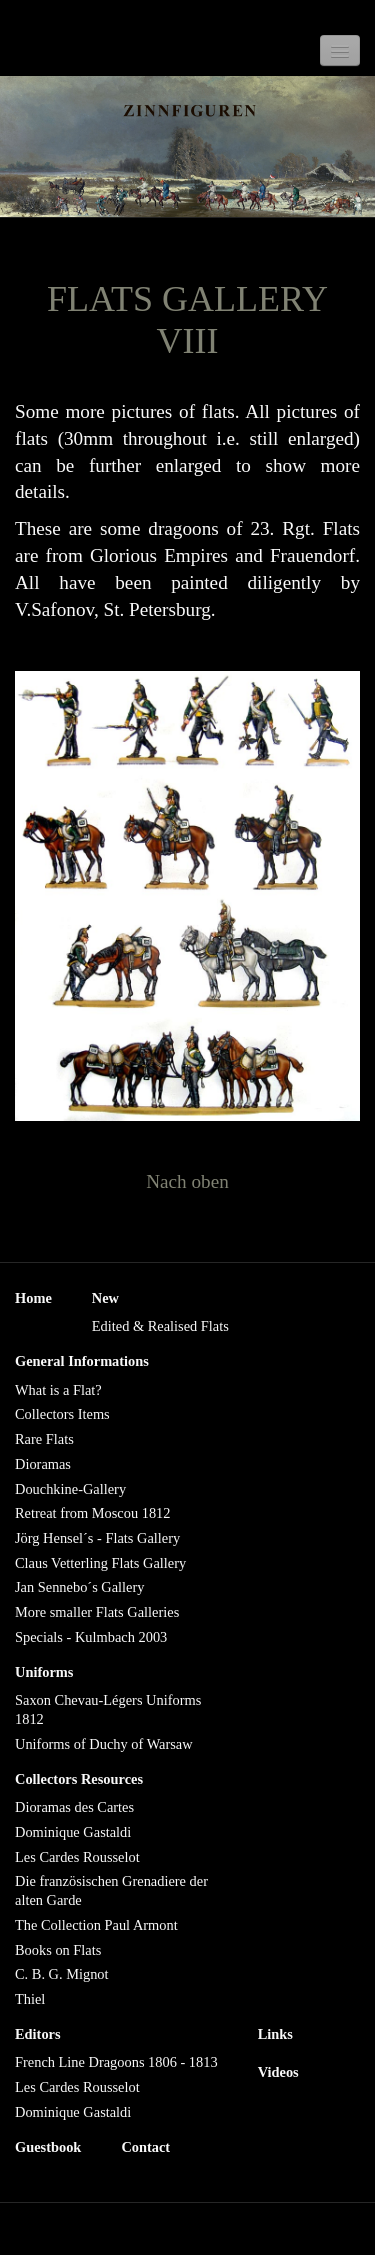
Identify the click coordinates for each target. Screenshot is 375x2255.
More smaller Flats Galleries (97, 1612)
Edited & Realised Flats (160, 1326)
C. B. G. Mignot (62, 1974)
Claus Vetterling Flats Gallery (100, 1563)
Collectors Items (62, 1414)
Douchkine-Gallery (70, 1489)
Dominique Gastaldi (73, 1832)
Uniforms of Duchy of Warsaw (104, 1744)
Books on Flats (58, 1950)
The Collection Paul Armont (96, 1925)
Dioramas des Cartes (74, 1807)
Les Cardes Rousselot (77, 1857)
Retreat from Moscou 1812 (92, 1513)
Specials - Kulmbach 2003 (91, 1637)
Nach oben (187, 1181)
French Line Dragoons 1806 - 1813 (116, 2062)
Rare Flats (44, 1439)
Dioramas (43, 1464)
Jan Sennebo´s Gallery (79, 1587)
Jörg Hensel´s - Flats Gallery (97, 1538)
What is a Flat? (58, 1390)
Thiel (30, 1999)
